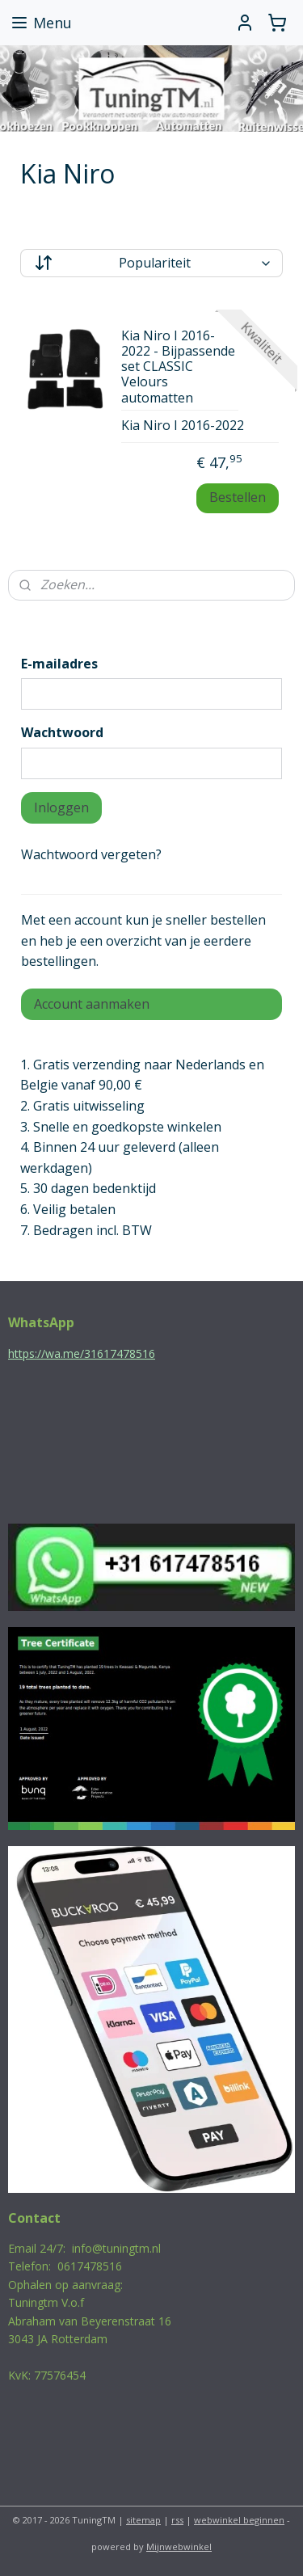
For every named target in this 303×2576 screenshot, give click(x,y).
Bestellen (237, 498)
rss (177, 2520)
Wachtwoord (62, 732)
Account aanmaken (91, 1004)
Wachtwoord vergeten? (91, 854)
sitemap (143, 2520)
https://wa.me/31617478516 (81, 1353)
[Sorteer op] (151, 263)
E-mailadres (59, 663)
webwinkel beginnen (239, 2520)
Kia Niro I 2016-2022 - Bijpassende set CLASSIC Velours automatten (178, 367)
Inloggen (61, 807)
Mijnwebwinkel (179, 2546)
